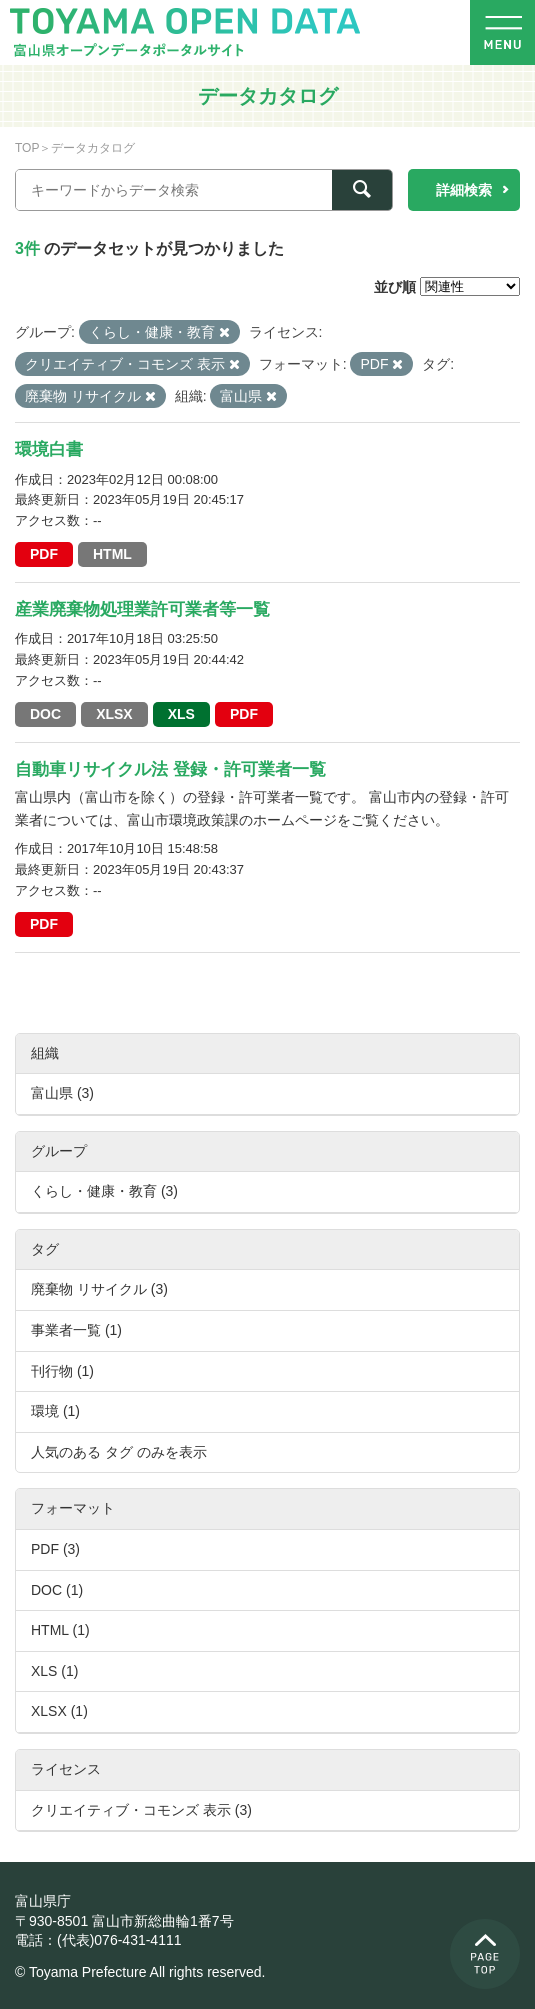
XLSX (114, 714)
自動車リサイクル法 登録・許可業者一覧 (170, 769)
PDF (44, 554)
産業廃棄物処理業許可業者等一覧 (142, 609)
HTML (112, 554)
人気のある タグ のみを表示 (119, 1452)
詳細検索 (464, 190)
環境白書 (49, 449)
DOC (45, 714)
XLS (181, 714)
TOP (27, 148)
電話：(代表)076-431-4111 (98, 1940)
